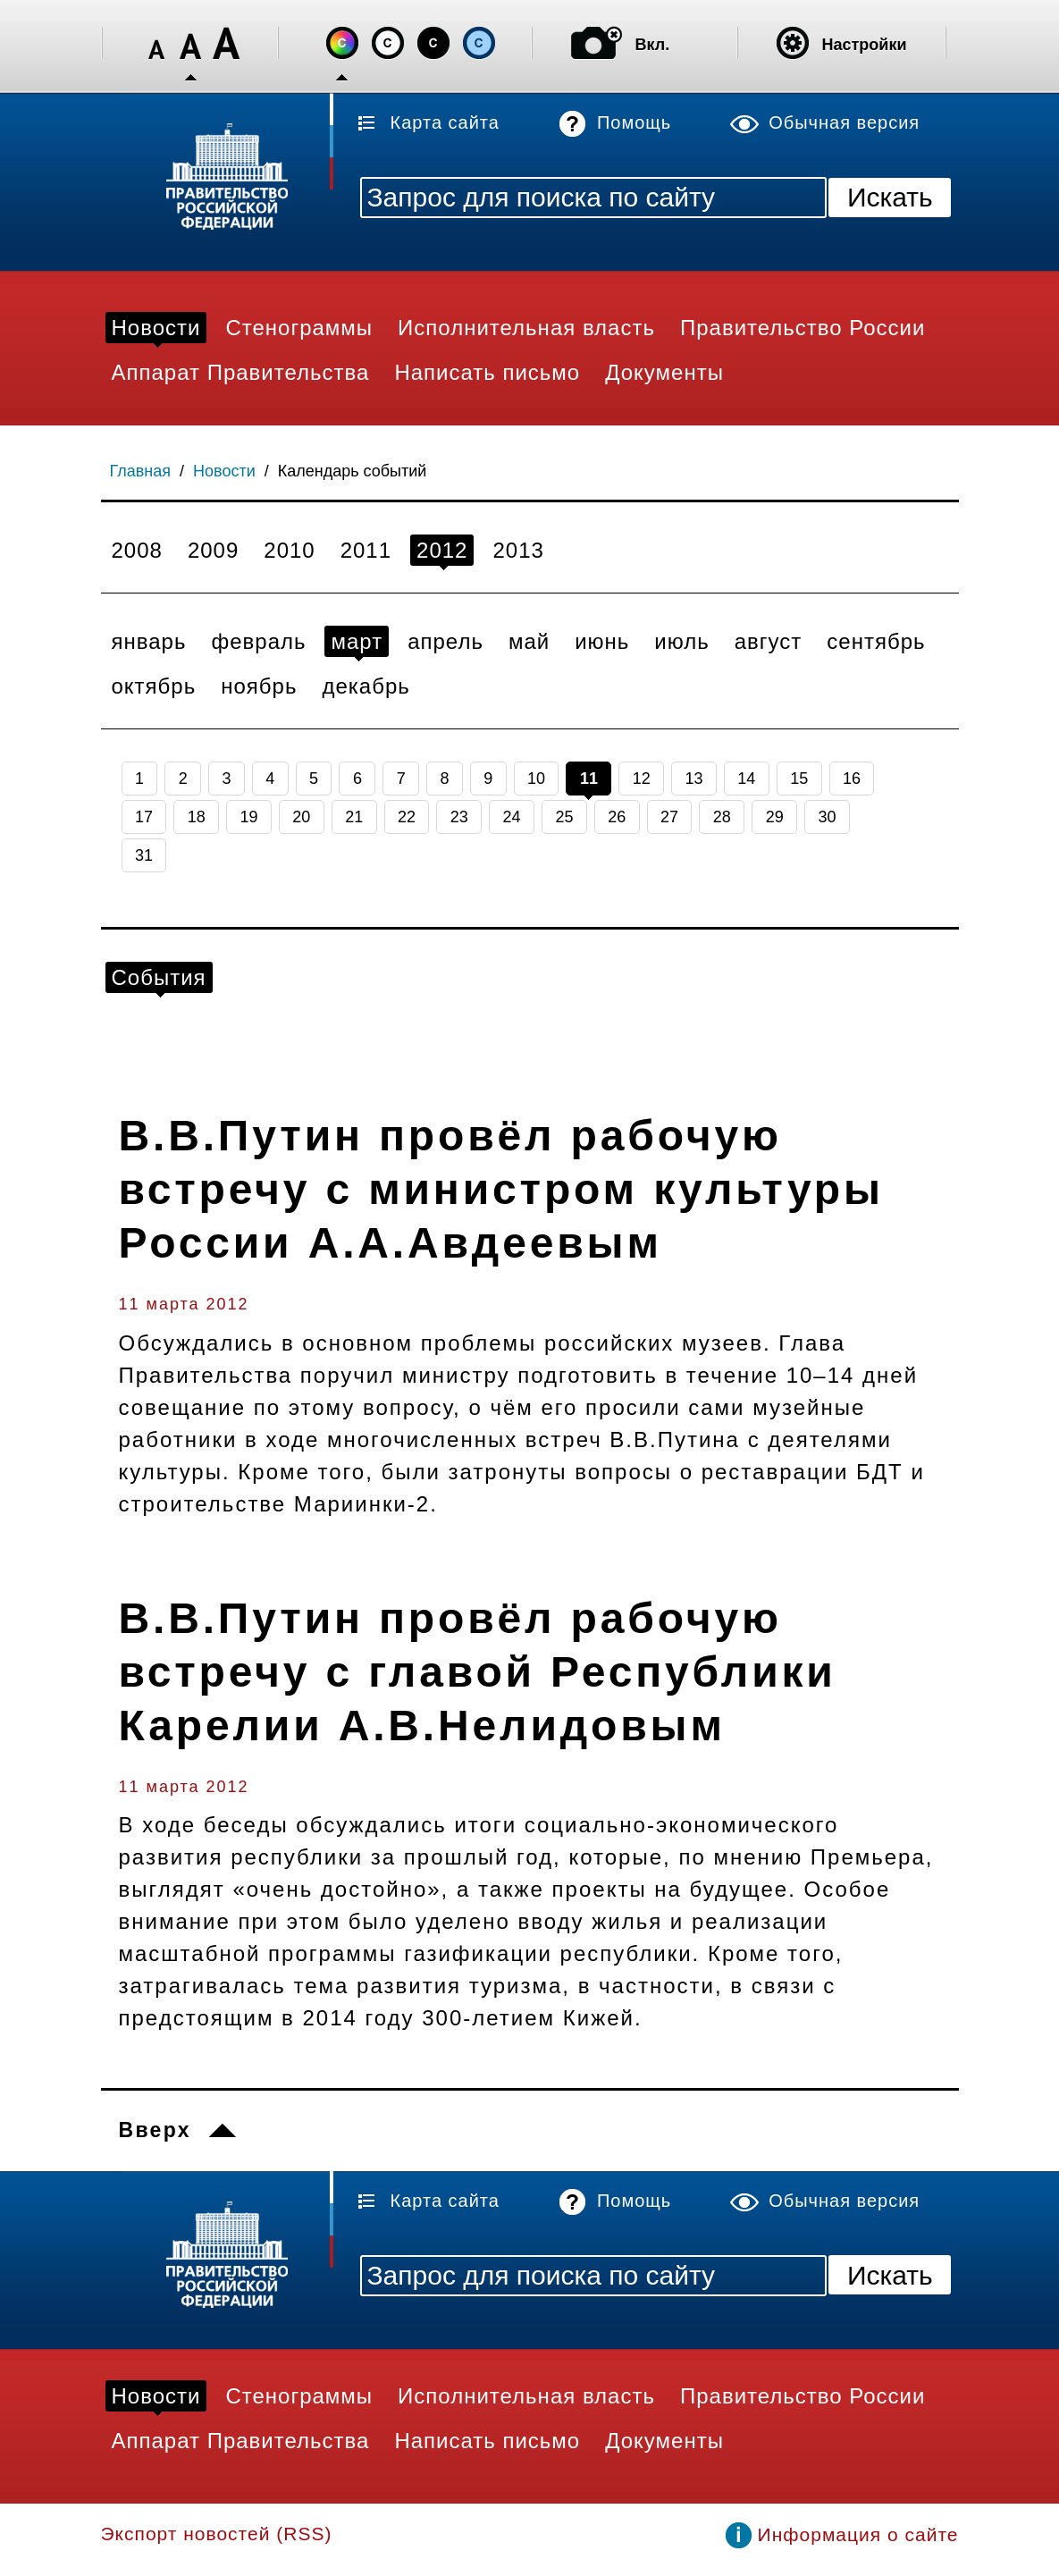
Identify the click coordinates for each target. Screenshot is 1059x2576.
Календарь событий (352, 471)
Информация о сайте (858, 2534)
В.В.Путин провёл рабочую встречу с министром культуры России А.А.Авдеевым (501, 1189)
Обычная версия (844, 122)
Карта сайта (445, 122)
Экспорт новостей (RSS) (216, 2533)
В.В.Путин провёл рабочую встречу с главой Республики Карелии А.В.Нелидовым (477, 1672)
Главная (141, 471)
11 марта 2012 (184, 1304)
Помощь (634, 122)
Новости (224, 471)
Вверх (155, 2130)
